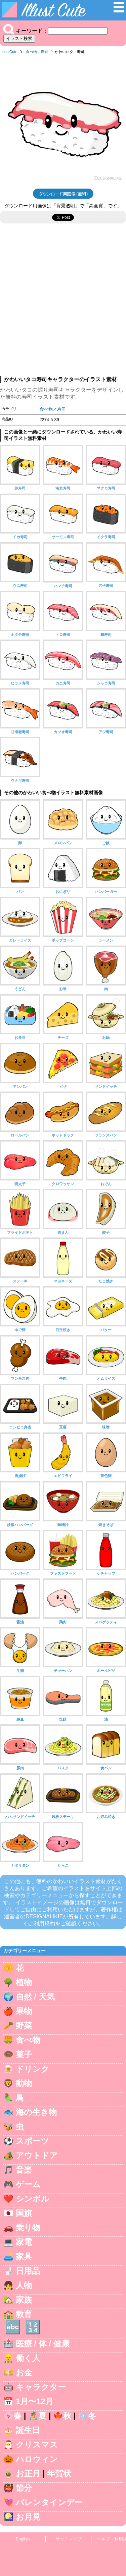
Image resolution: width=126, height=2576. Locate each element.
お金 (24, 2372)
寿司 (44, 52)
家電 (24, 2241)
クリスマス (37, 2444)
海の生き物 (36, 2112)
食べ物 (31, 52)
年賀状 (59, 2473)
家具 (24, 2256)
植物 (24, 1982)
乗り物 (28, 2227)
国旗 (24, 2213)
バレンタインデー (49, 2502)
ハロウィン (37, 2459)
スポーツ (32, 2140)
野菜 (24, 2025)
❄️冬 (87, 2415)
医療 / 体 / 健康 (43, 2343)
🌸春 (12, 2415)
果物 (24, 2011)
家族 (24, 2299)
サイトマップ (68, 2538)
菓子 (24, 2054)
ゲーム (28, 2184)
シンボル (32, 2198)
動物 (24, 2083)
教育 (24, 2314)
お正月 (28, 2473)
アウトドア (37, 2155)
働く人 (28, 2358)
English (23, 2538)
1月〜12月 (34, 2401)
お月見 (28, 2516)
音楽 (24, 2169)
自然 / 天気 (35, 1996)
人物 (24, 2285)
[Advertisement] (63, 303)
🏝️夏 (37, 2415)
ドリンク (32, 2068)
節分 (24, 2487)
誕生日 (28, 2430)
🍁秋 (62, 2415)
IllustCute (9, 52)
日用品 (28, 2270)
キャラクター (41, 2386)
